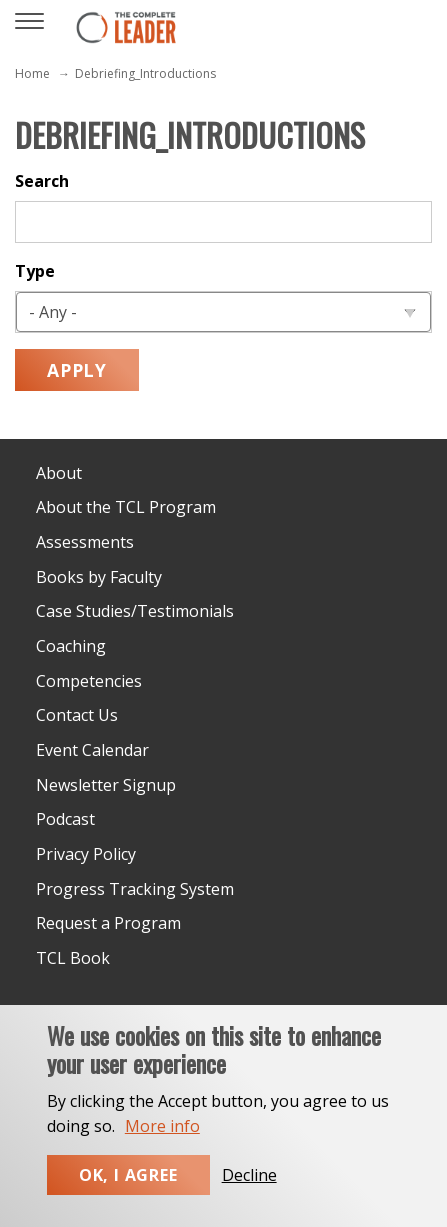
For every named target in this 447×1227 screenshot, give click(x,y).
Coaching (71, 646)
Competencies (89, 681)
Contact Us (77, 715)
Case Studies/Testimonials (135, 611)
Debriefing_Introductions (145, 73)
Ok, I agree (128, 1198)
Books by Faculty (99, 577)
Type (35, 271)
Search (42, 181)
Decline (249, 1198)
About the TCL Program (126, 507)
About (59, 473)
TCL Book (73, 958)
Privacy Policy (86, 854)
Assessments (85, 542)
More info (162, 1149)
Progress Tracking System (135, 889)
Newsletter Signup (106, 785)
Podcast (65, 819)
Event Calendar (92, 750)
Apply (77, 370)
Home (32, 73)
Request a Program (108, 923)
